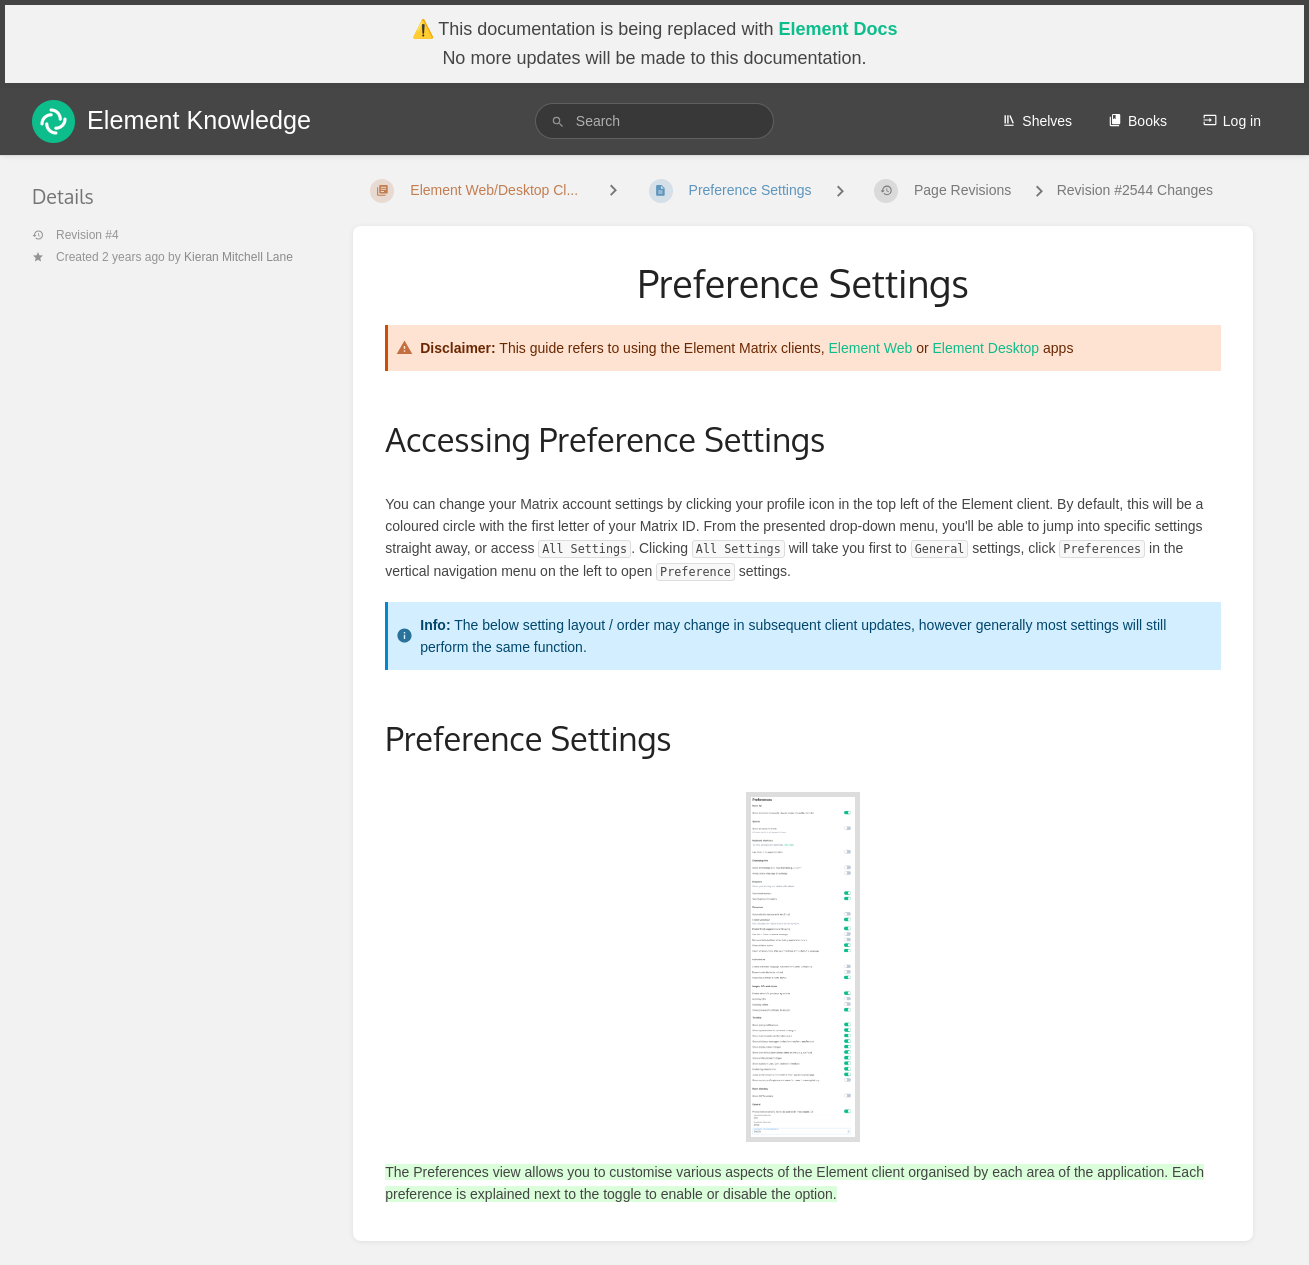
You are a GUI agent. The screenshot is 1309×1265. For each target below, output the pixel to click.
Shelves (1037, 121)
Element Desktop (986, 348)
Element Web (871, 348)
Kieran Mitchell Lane (238, 257)
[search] (654, 121)
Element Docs (837, 29)
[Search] (558, 121)
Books (1137, 121)
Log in (1232, 121)
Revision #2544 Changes (1135, 190)
